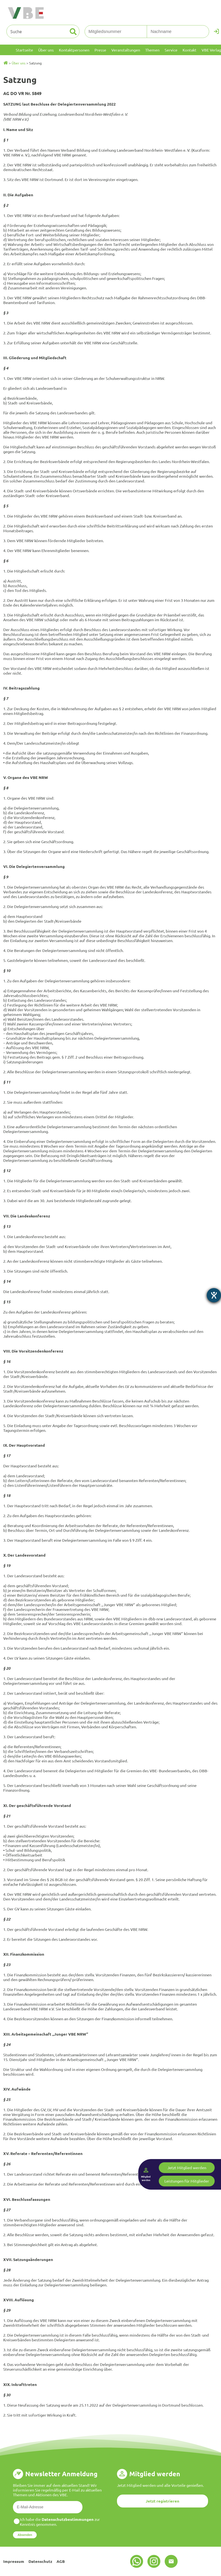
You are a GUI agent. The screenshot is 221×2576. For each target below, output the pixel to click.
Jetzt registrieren (162, 2500)
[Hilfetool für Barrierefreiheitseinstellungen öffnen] (214, 1295)
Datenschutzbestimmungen (68, 2519)
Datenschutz (40, 2561)
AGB (61, 2561)
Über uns (18, 63)
